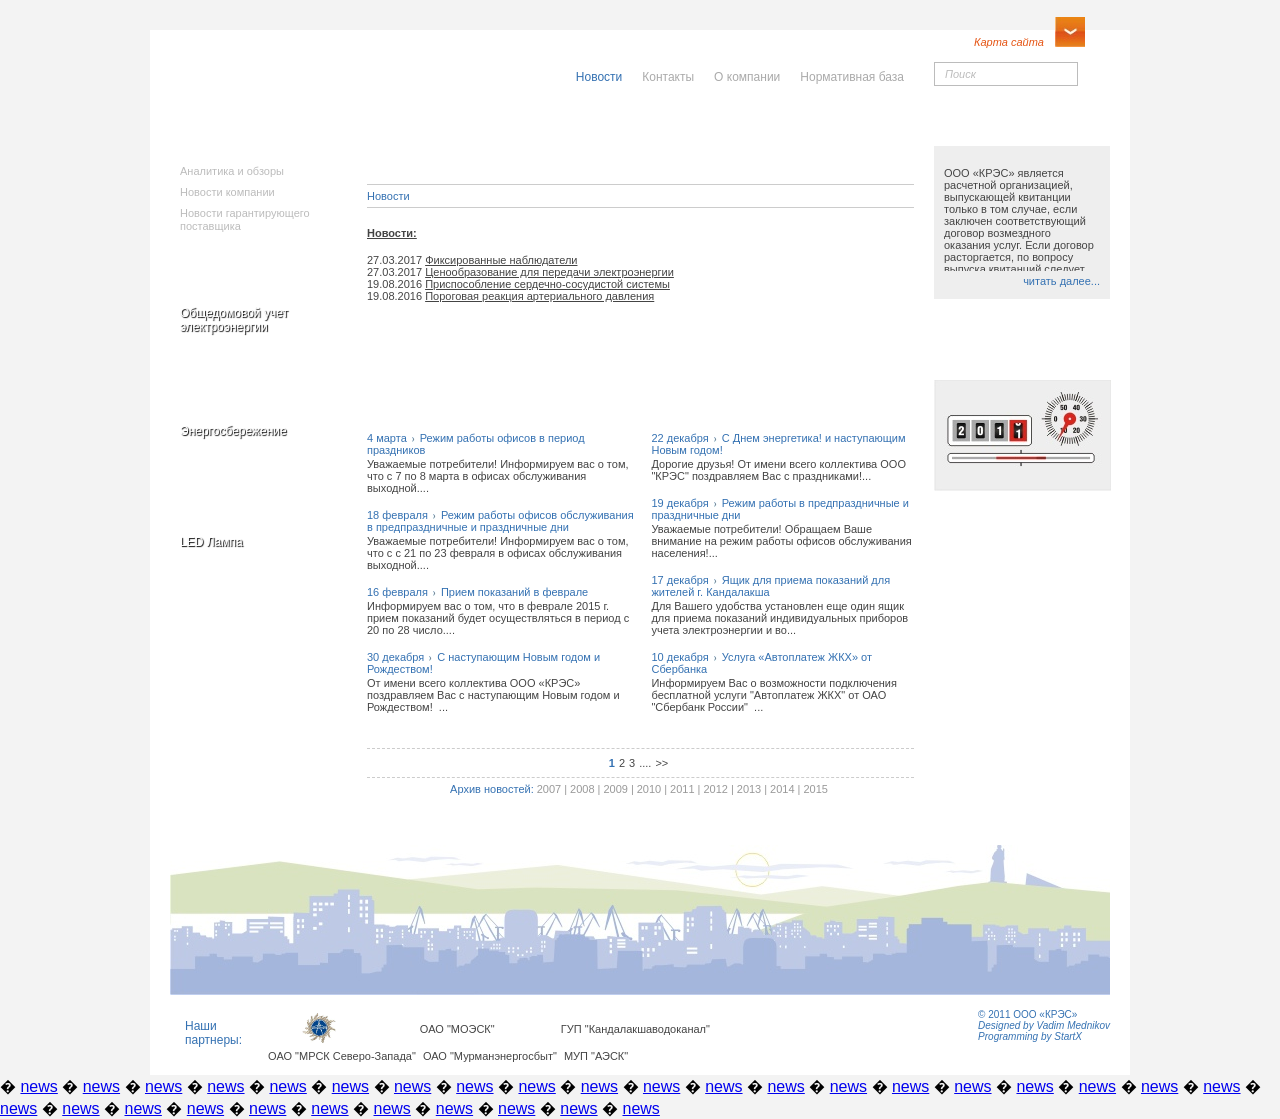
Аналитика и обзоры (232, 171)
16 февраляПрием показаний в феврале (477, 592)
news (38, 1086)
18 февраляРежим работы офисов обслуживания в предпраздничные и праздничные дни (500, 521)
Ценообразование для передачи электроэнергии (549, 272)
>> (661, 763)
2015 (815, 789)
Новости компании (227, 192)
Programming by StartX (1030, 1036)
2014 (782, 789)
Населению (684, 127)
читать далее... (1061, 281)
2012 (715, 789)
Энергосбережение (233, 431)
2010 (649, 789)
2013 (749, 789)
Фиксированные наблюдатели (501, 260)
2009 (615, 789)
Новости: (392, 233)
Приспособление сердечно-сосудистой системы (547, 284)
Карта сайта (1009, 42)
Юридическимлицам (862, 133)
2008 (582, 789)
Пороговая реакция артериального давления (539, 296)
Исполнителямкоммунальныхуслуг (488, 140)
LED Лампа (211, 542)
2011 (682, 789)
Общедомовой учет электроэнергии (234, 320)
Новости (388, 196)
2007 (549, 789)
